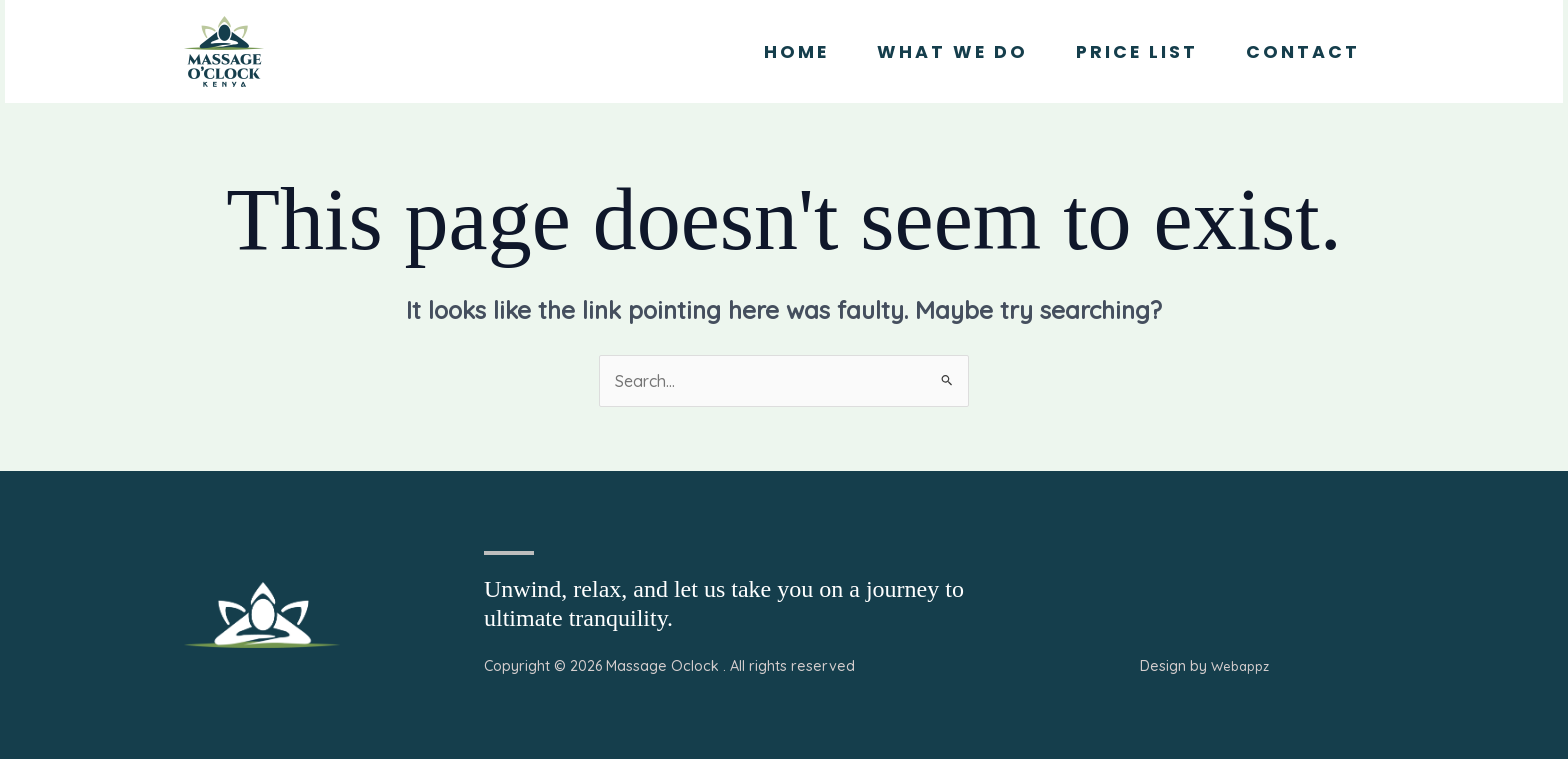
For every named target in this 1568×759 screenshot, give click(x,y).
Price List (1137, 52)
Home (796, 52)
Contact (1303, 52)
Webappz (1240, 666)
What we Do (952, 52)
